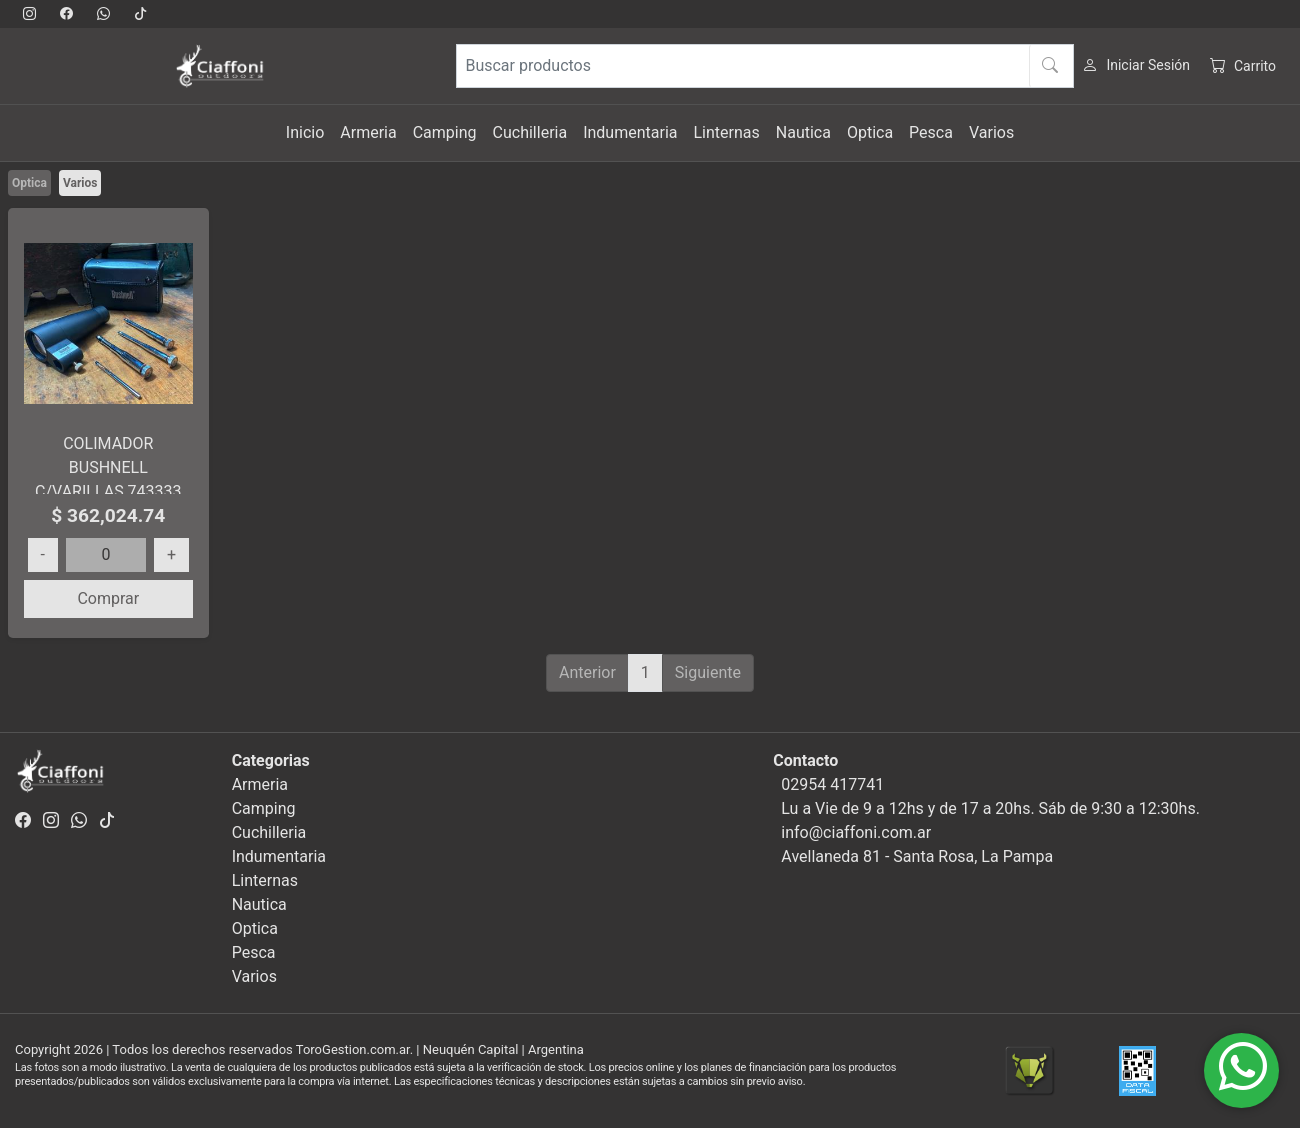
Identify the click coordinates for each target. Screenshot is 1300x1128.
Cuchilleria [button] (530, 132)
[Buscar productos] (765, 66)
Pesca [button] (931, 132)
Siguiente (708, 672)
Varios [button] (991, 132)
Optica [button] (870, 132)
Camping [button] (445, 132)
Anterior (587, 672)
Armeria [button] (368, 132)
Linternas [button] (726, 132)
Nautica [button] (803, 132)
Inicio (305, 132)
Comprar (108, 598)
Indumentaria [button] (630, 132)
